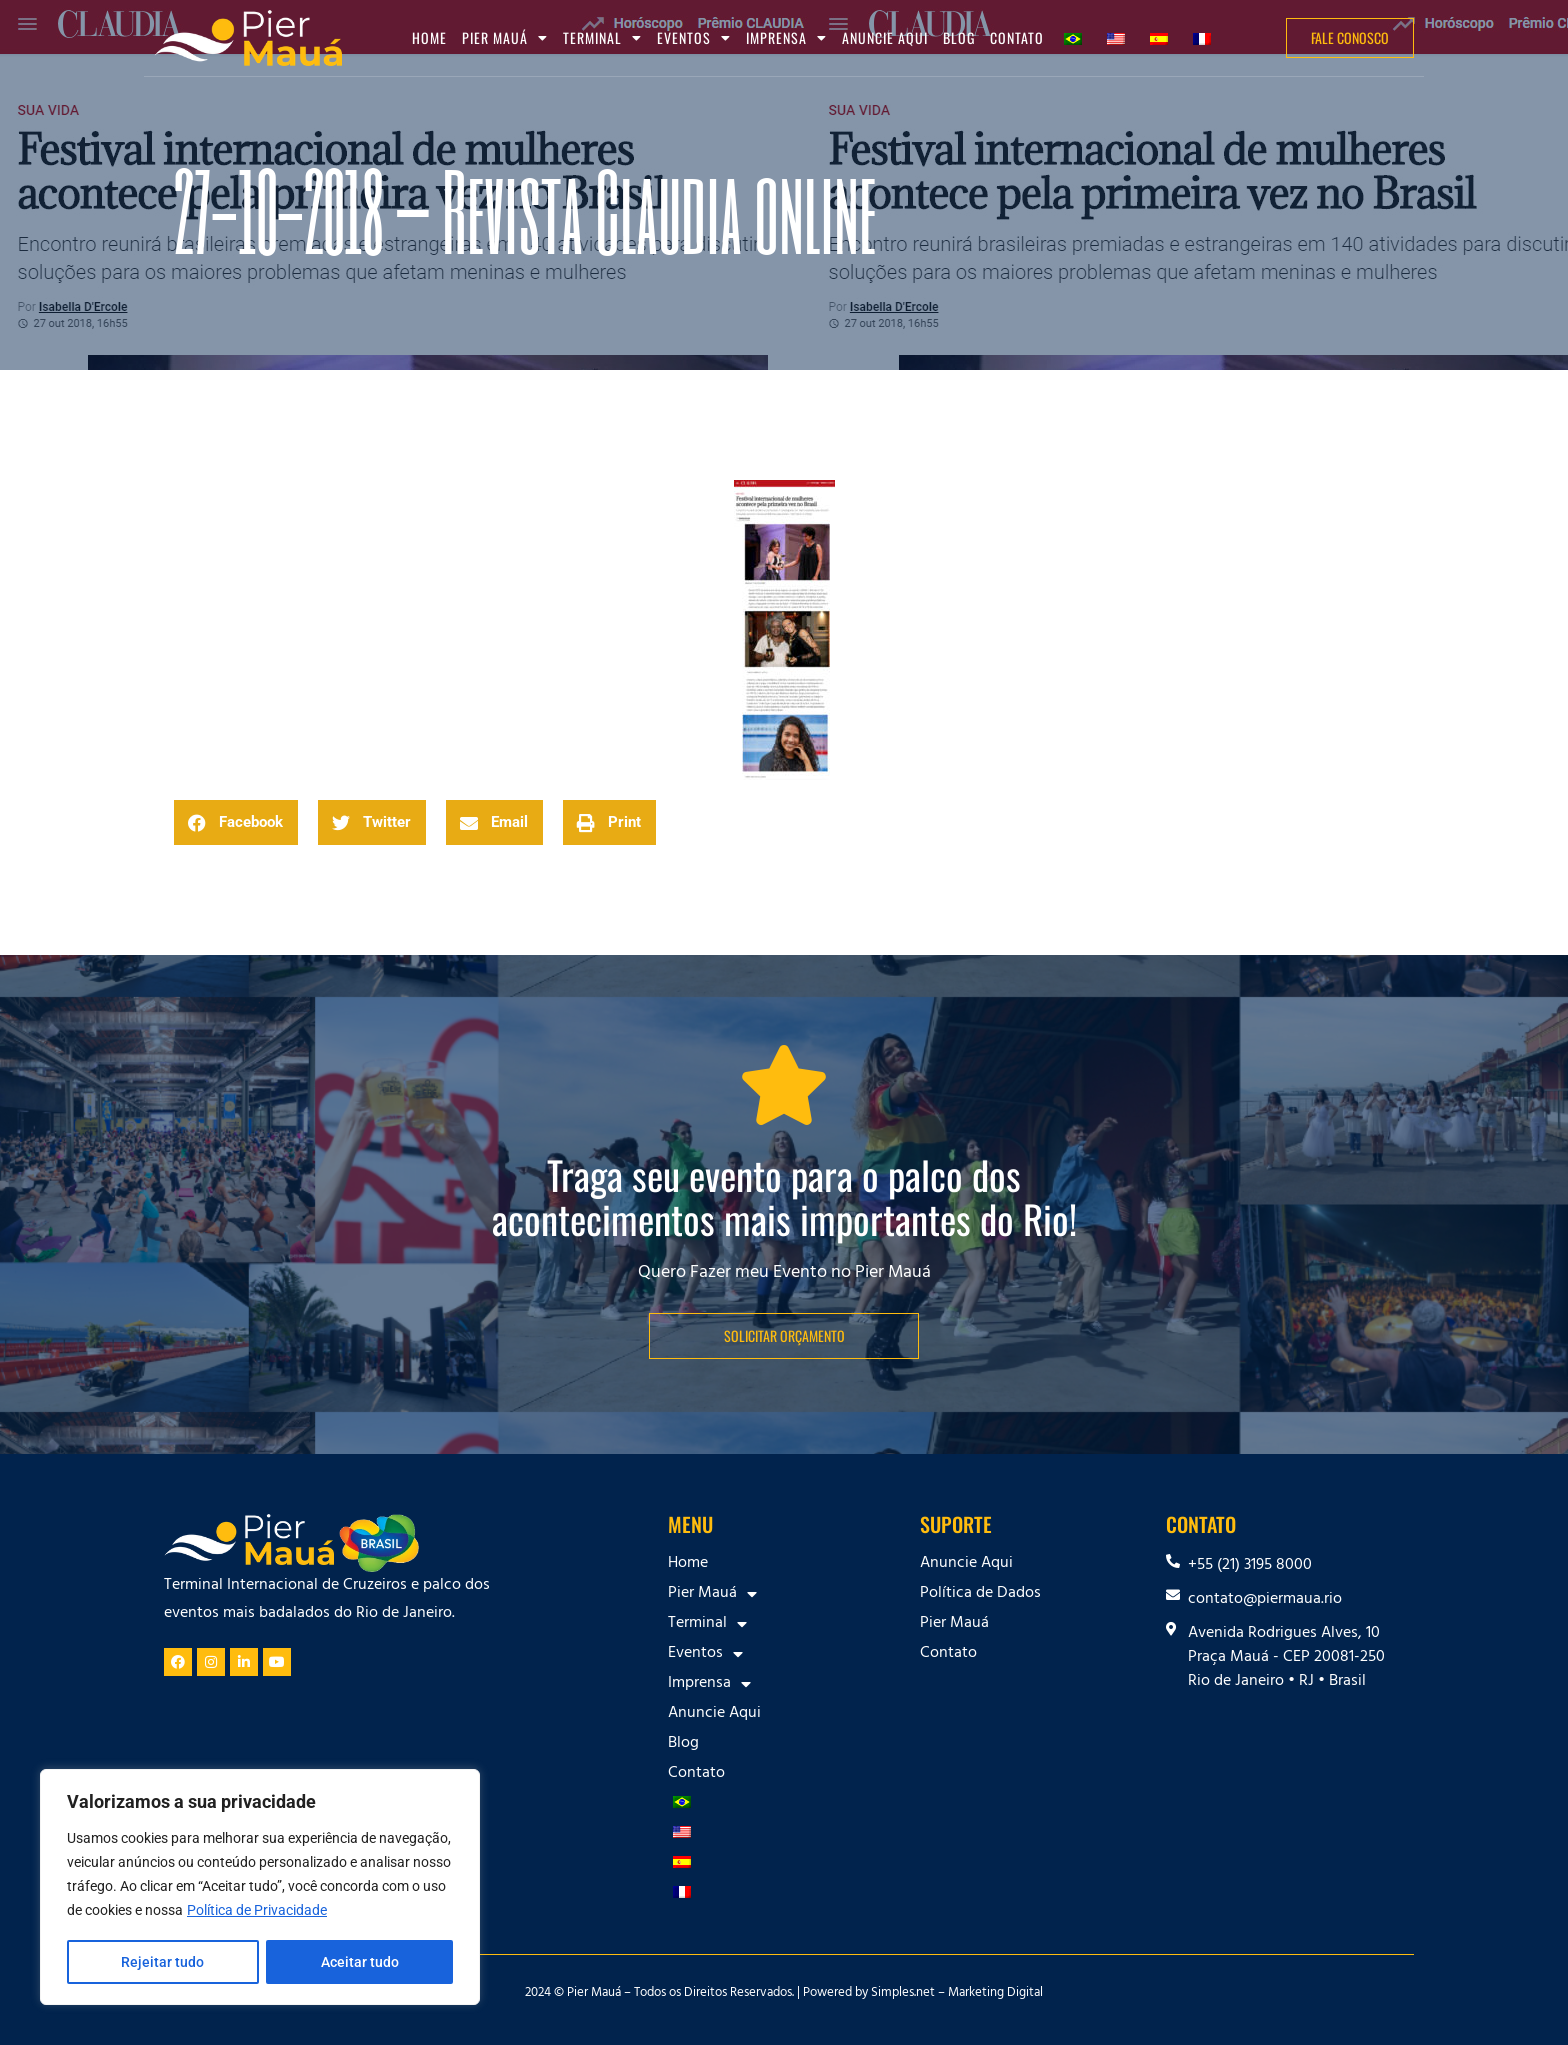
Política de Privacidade (257, 1912)
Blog (959, 37)
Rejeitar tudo (162, 1962)
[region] (260, 1888)
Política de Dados (980, 1594)
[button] (236, 822)
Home (429, 37)
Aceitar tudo (360, 1962)
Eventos (694, 38)
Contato (1017, 37)
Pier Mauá (505, 38)
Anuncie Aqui (885, 37)
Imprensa (786, 38)
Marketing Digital (995, 1994)
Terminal (602, 38)
